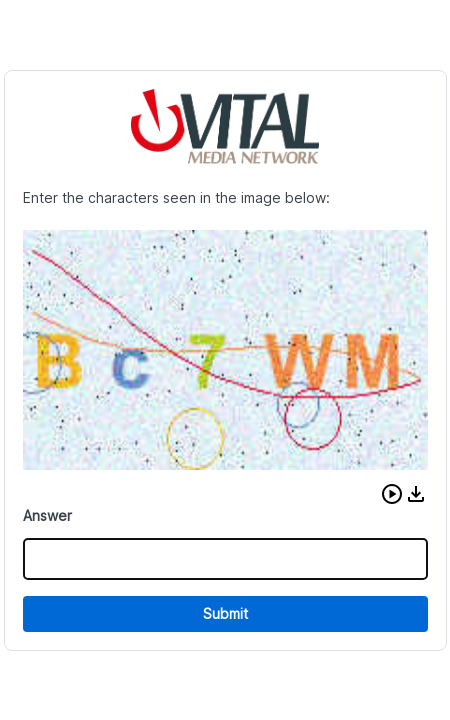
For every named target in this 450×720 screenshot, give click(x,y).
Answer (47, 515)
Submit (225, 613)
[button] (392, 494)
